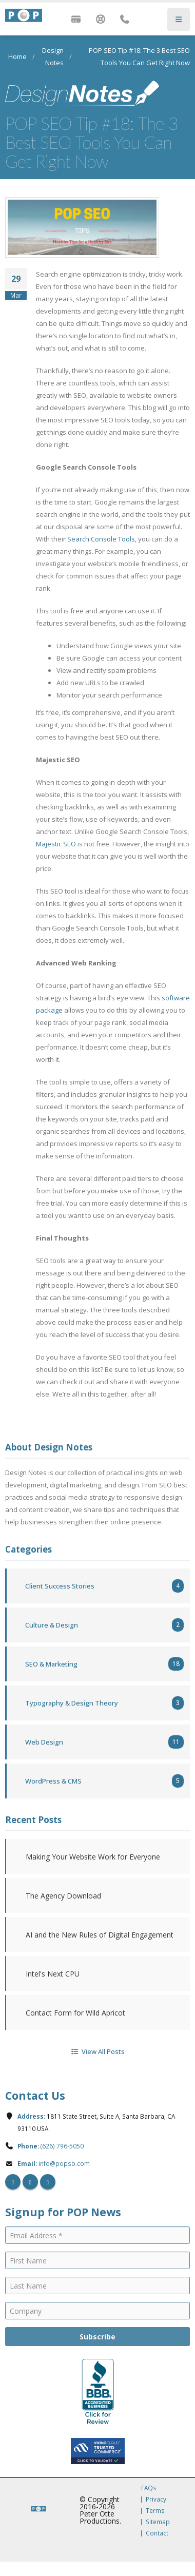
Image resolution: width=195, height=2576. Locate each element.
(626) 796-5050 (62, 2146)
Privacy (156, 2499)
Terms (155, 2510)
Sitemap (158, 2521)
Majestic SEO (56, 843)
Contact (157, 2533)
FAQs (149, 2488)
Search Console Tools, (101, 539)
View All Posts (97, 2051)
